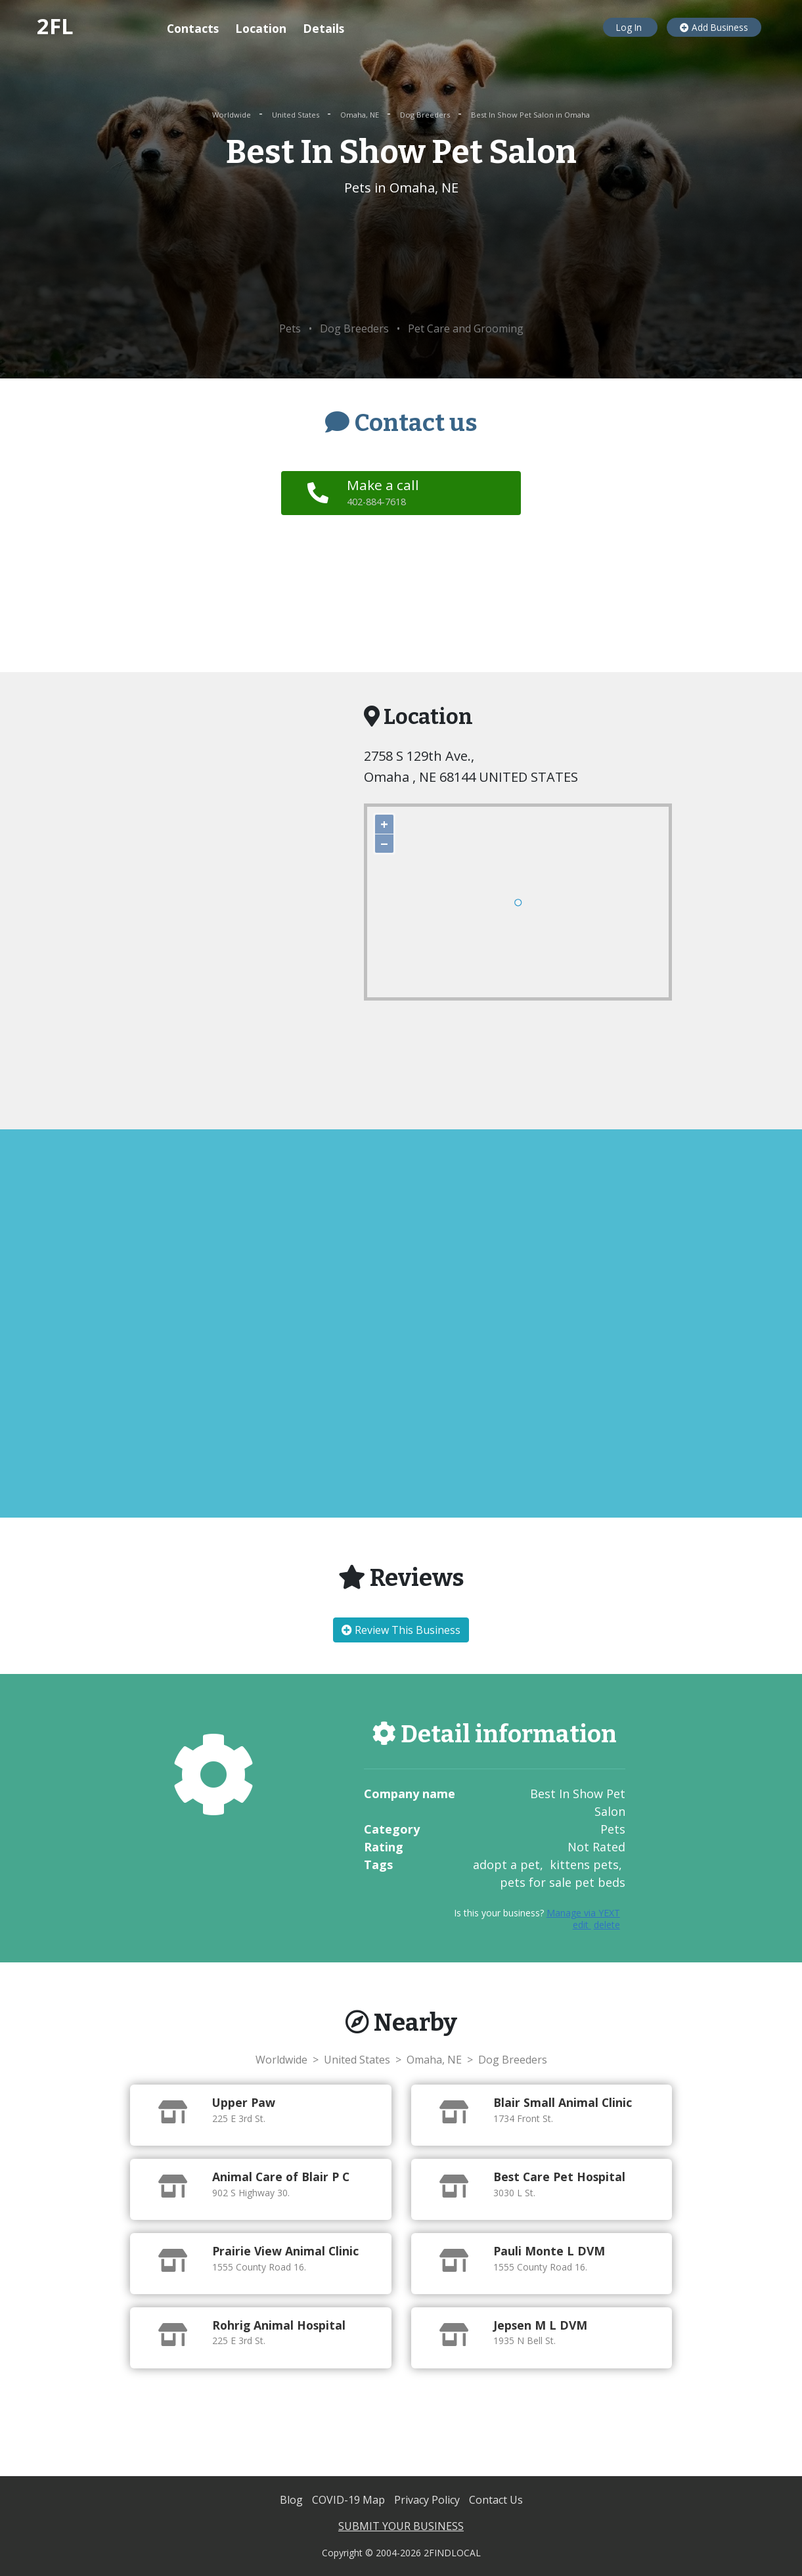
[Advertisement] (401, 259)
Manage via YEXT (583, 1913)
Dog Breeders (426, 115)
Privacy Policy (428, 2500)
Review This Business (401, 1630)
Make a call (385, 492)
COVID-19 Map (350, 2500)
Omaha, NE (360, 115)
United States (296, 115)
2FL (55, 26)
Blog (292, 2500)
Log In (630, 27)
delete (607, 1924)
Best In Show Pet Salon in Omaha (530, 115)
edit (582, 1924)
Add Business (714, 27)
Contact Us (496, 2500)
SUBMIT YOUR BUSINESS (401, 2526)
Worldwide (232, 115)
